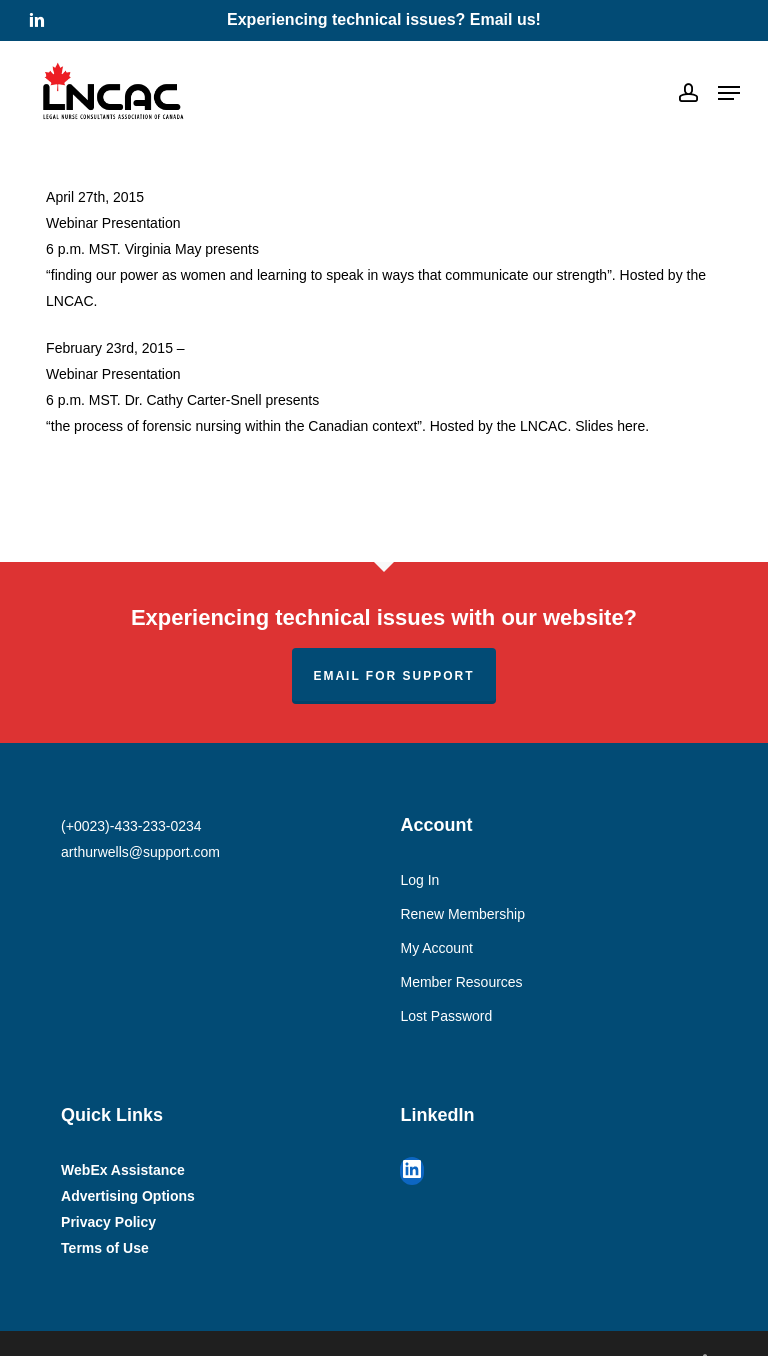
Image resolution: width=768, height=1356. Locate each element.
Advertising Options (128, 1196)
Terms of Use (105, 1248)
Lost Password (446, 1016)
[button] (729, 93)
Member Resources (461, 982)
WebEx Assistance (123, 1170)
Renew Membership (462, 914)
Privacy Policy (108, 1222)
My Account (436, 948)
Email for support (393, 676)
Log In (419, 880)
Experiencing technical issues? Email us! (384, 19)
